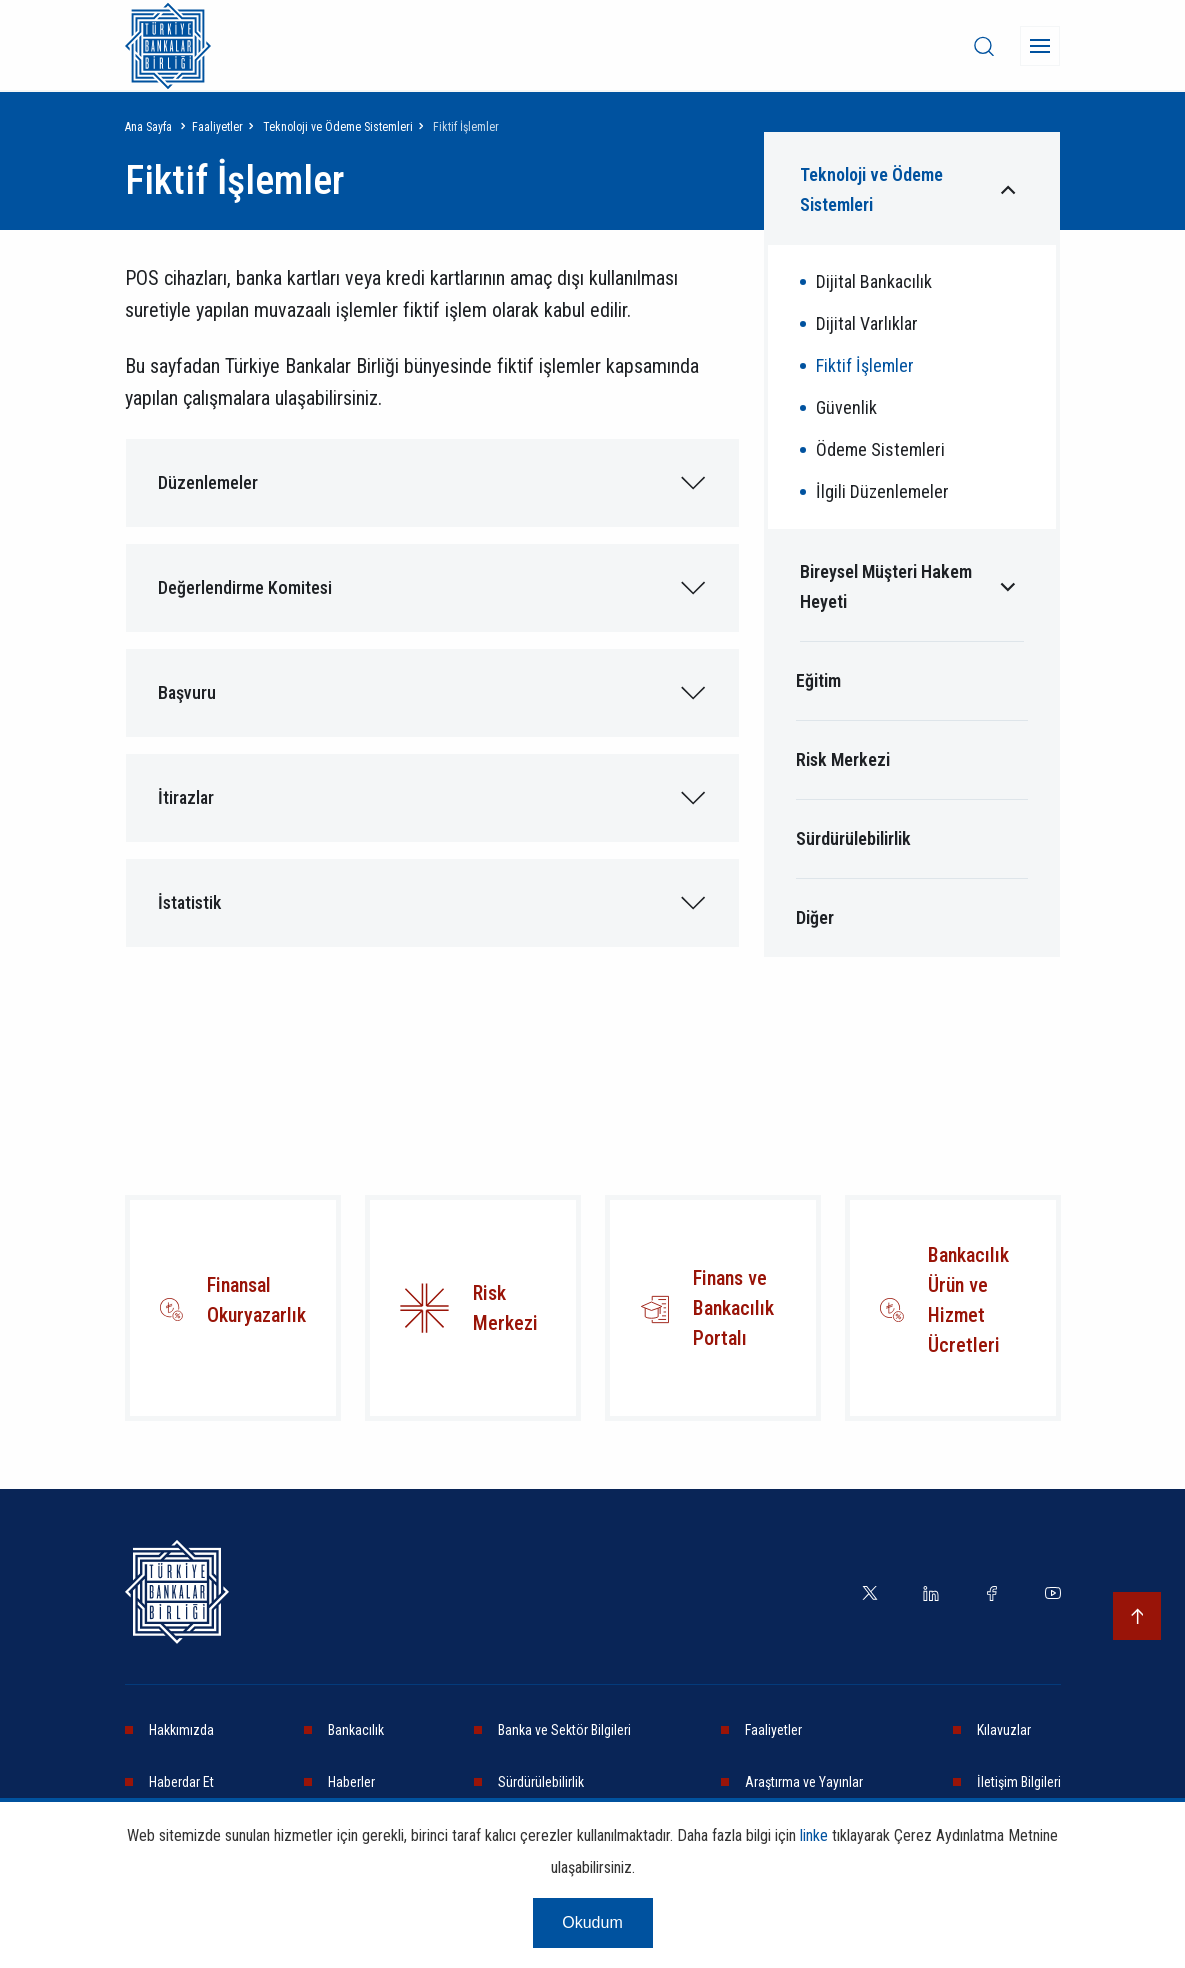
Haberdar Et (181, 1782)
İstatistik (189, 902)
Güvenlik (846, 407)
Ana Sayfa (148, 127)
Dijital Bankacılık (874, 281)
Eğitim (818, 680)
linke (814, 1835)
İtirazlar (186, 797)
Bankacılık (356, 1730)
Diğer (815, 917)
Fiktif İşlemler (865, 365)
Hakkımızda (181, 1730)
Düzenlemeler (208, 482)
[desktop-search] (984, 46)
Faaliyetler (217, 127)
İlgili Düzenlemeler (882, 491)
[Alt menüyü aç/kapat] (1008, 190)
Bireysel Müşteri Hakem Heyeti (886, 586)
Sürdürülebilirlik (853, 838)
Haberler (351, 1782)
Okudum (592, 1922)
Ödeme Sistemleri (880, 449)
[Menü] (1040, 46)
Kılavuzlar (1004, 1730)
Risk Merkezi (843, 759)
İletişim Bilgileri (1019, 1782)
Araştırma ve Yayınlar (804, 1782)
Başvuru (187, 692)
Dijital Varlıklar (867, 323)
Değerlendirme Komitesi (245, 587)
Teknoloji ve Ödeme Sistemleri (338, 127)
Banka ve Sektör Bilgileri (564, 1730)
